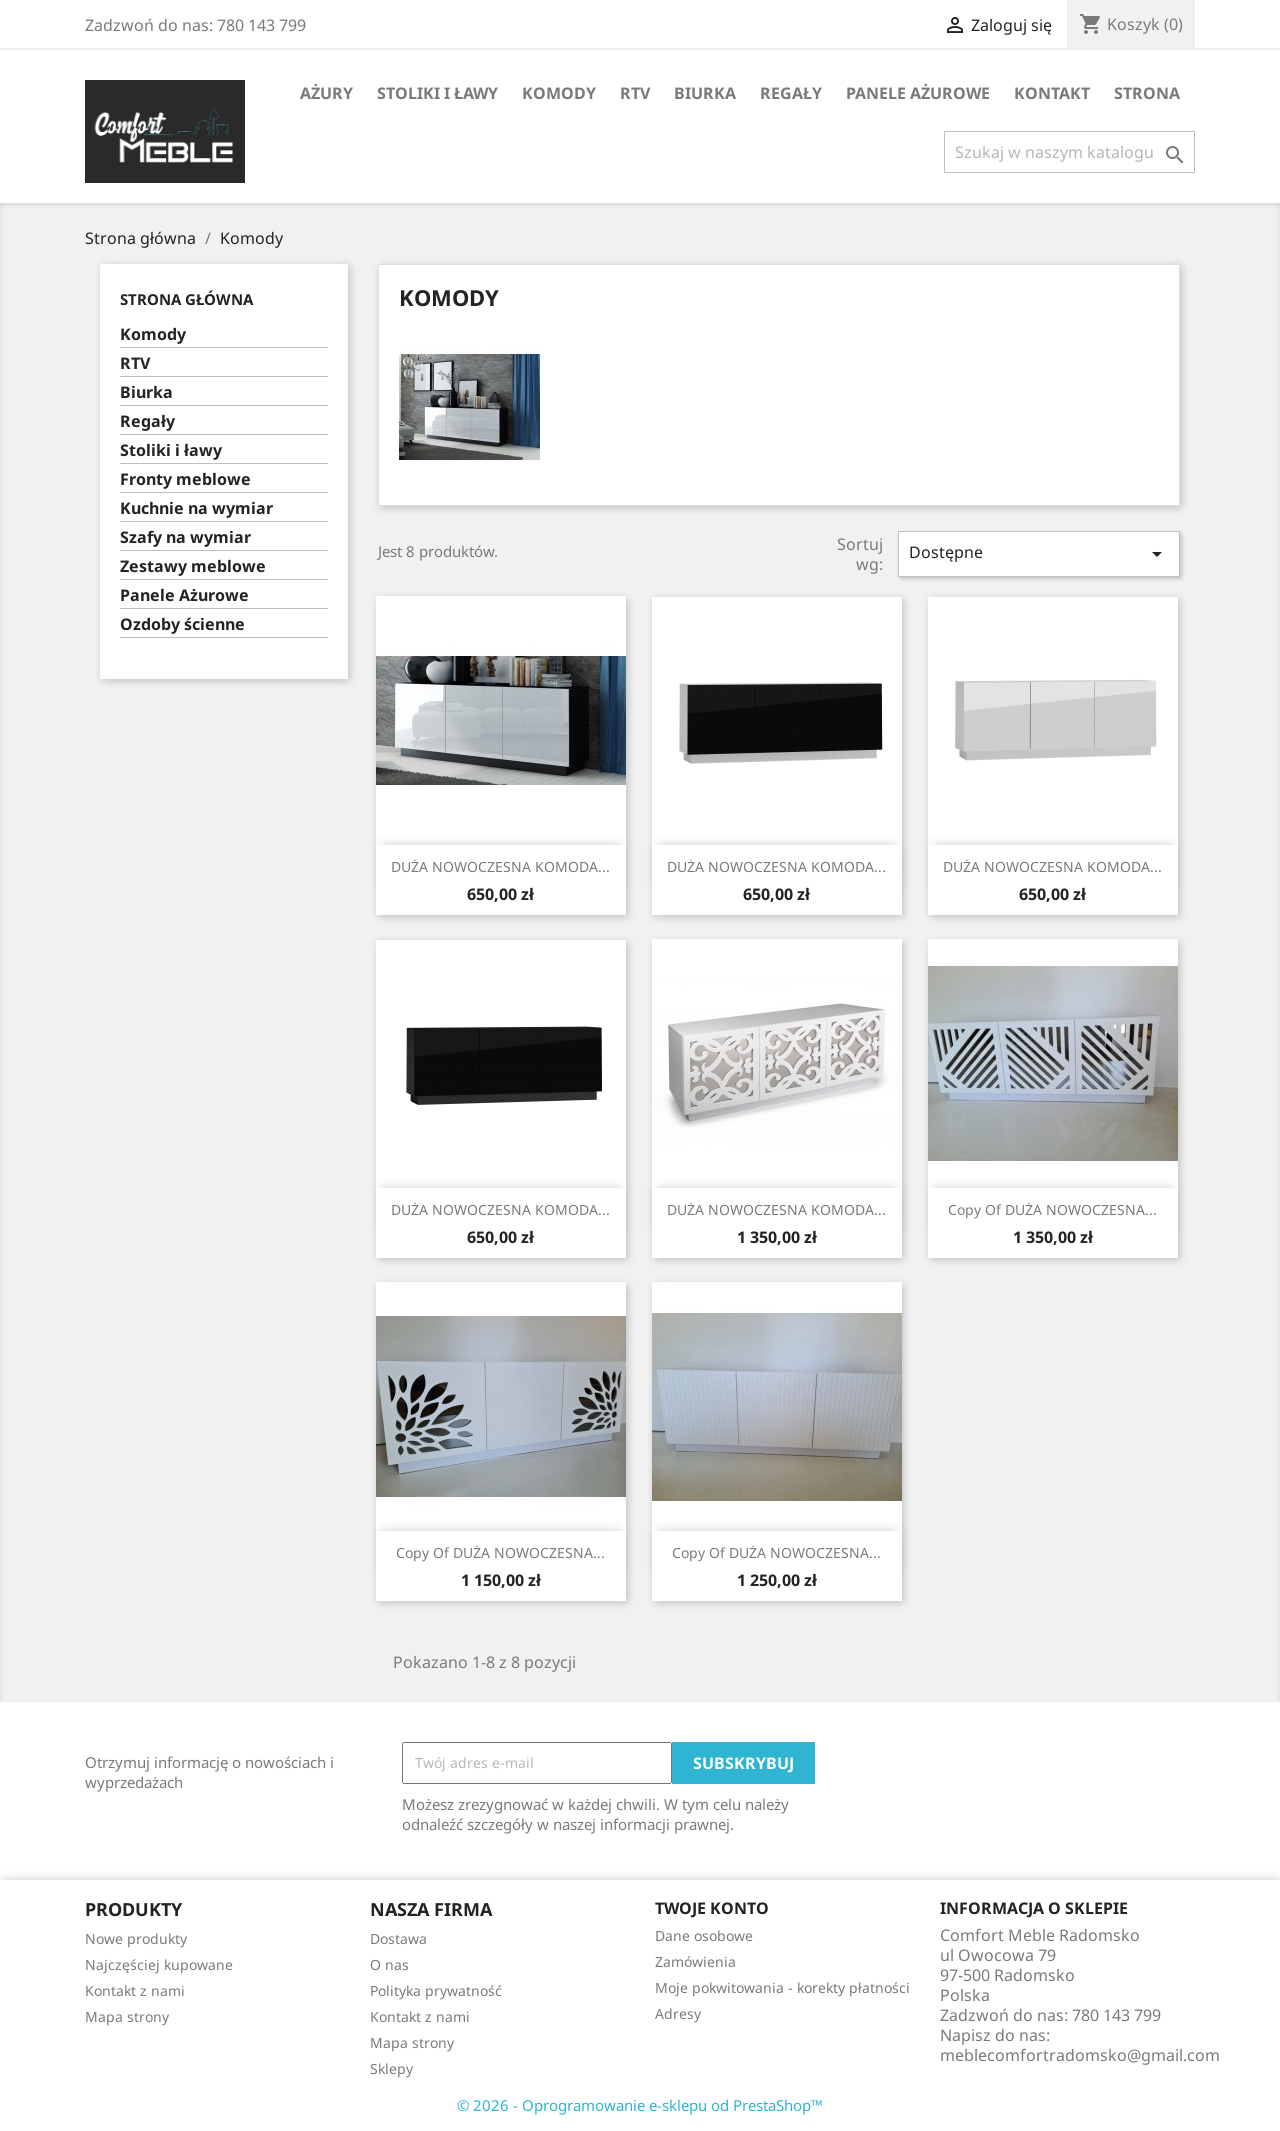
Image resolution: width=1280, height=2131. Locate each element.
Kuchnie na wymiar (196, 508)
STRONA (1147, 93)
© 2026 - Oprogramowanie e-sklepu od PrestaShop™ (640, 2105)
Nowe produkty (136, 1938)
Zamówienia (695, 1961)
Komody (559, 93)
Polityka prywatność (436, 1990)
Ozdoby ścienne (182, 624)
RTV (635, 93)
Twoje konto (712, 1908)
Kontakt (1052, 93)
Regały (791, 93)
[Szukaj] (1069, 152)
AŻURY (326, 93)
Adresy (678, 2013)
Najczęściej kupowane (159, 1964)
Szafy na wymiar (185, 537)
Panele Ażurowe (918, 93)
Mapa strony (127, 2016)
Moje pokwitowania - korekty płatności (782, 1987)
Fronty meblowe (185, 479)
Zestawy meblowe (193, 566)
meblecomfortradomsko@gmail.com (1080, 2055)
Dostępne (1039, 553)
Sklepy (391, 2068)
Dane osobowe (704, 1935)
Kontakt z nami (135, 1990)
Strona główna (186, 299)
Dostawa (398, 1938)
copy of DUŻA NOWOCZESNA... (1052, 1209)
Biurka (705, 93)
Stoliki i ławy (437, 93)
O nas (389, 1964)
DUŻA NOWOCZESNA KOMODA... (500, 866)
